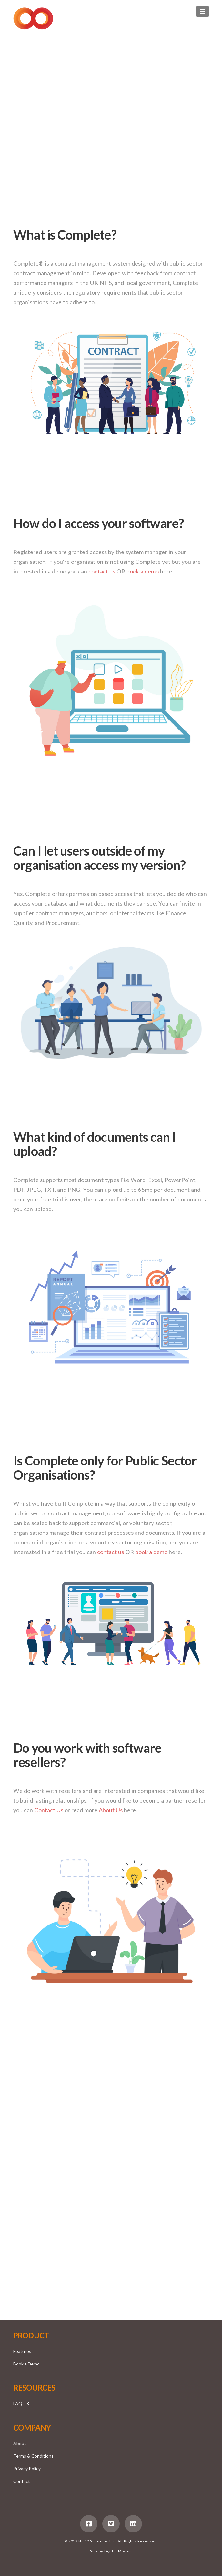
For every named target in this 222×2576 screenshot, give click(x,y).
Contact (21, 2481)
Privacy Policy (27, 2468)
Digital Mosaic (118, 2551)
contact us (101, 571)
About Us (111, 1810)
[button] (202, 11)
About (19, 2443)
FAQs (19, 2403)
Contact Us (48, 1810)
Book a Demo (26, 2363)
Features (22, 2351)
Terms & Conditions (33, 2456)
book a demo (142, 571)
